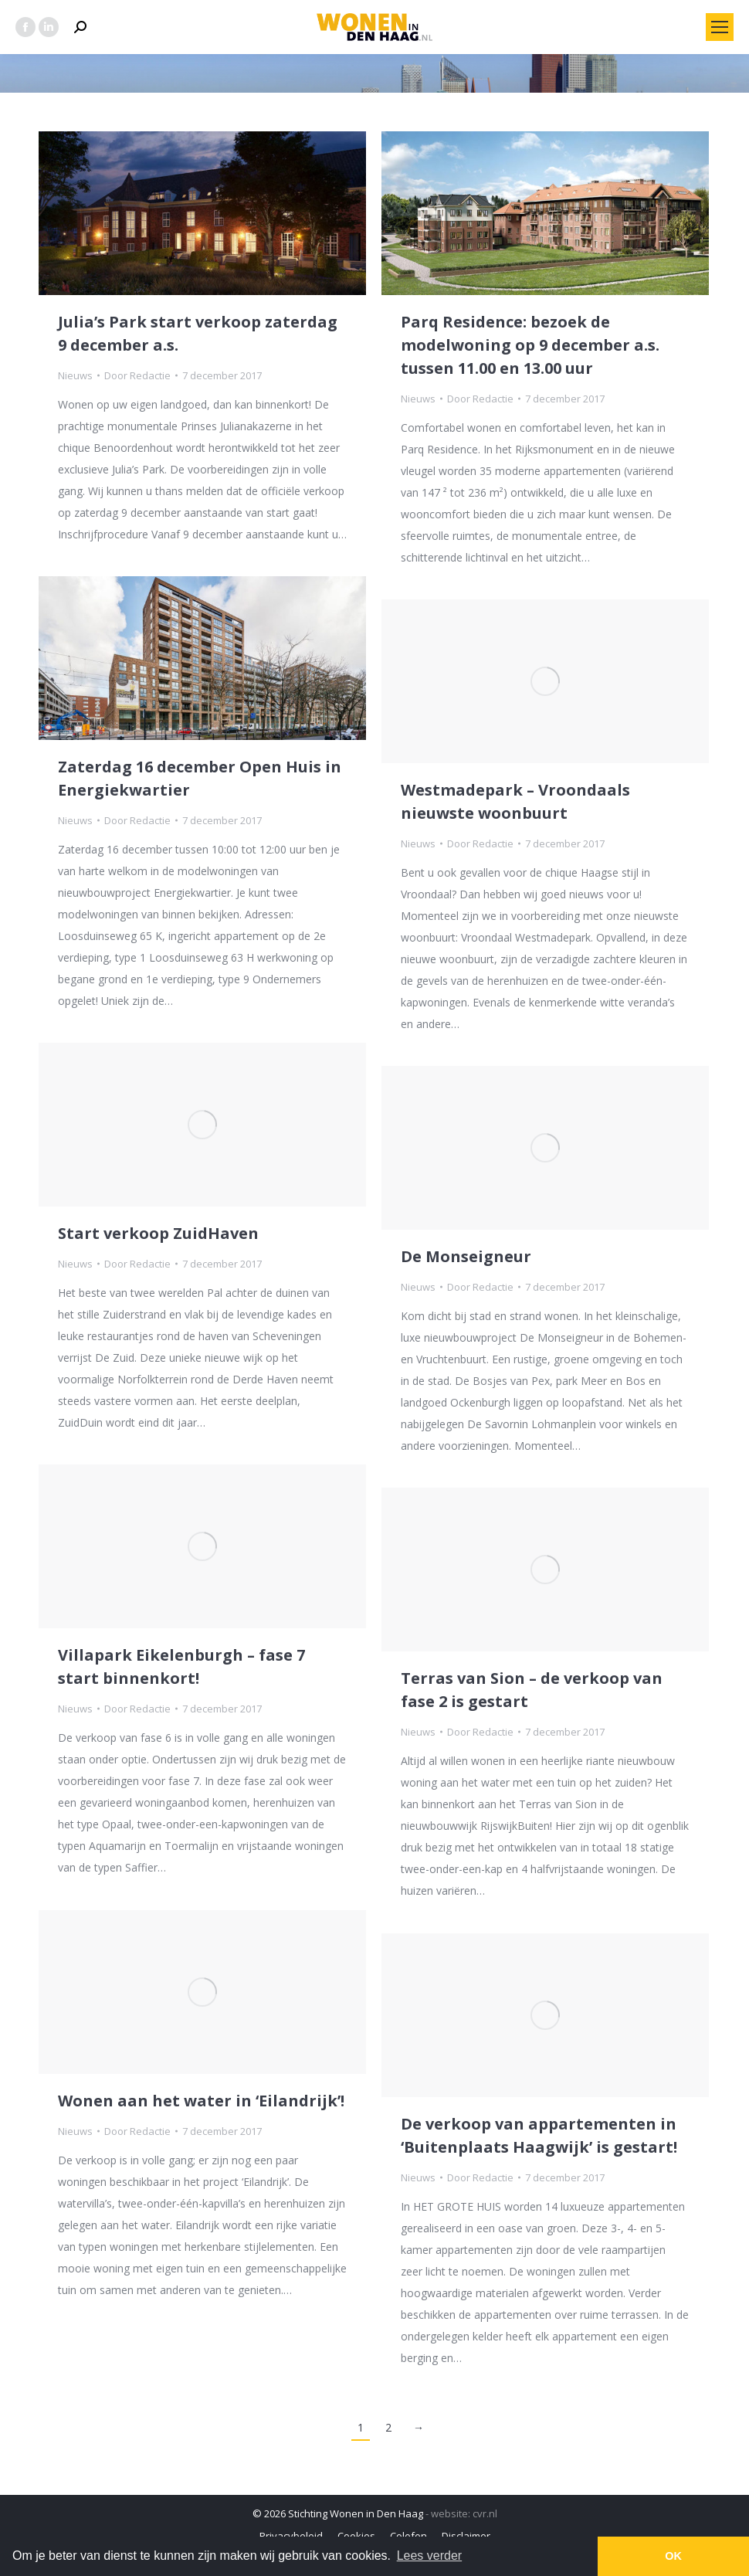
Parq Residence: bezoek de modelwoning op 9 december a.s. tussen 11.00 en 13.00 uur (530, 344)
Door (137, 375)
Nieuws (75, 375)
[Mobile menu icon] (720, 27)
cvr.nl (485, 2513)
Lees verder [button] (430, 2555)
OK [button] (673, 2556)
